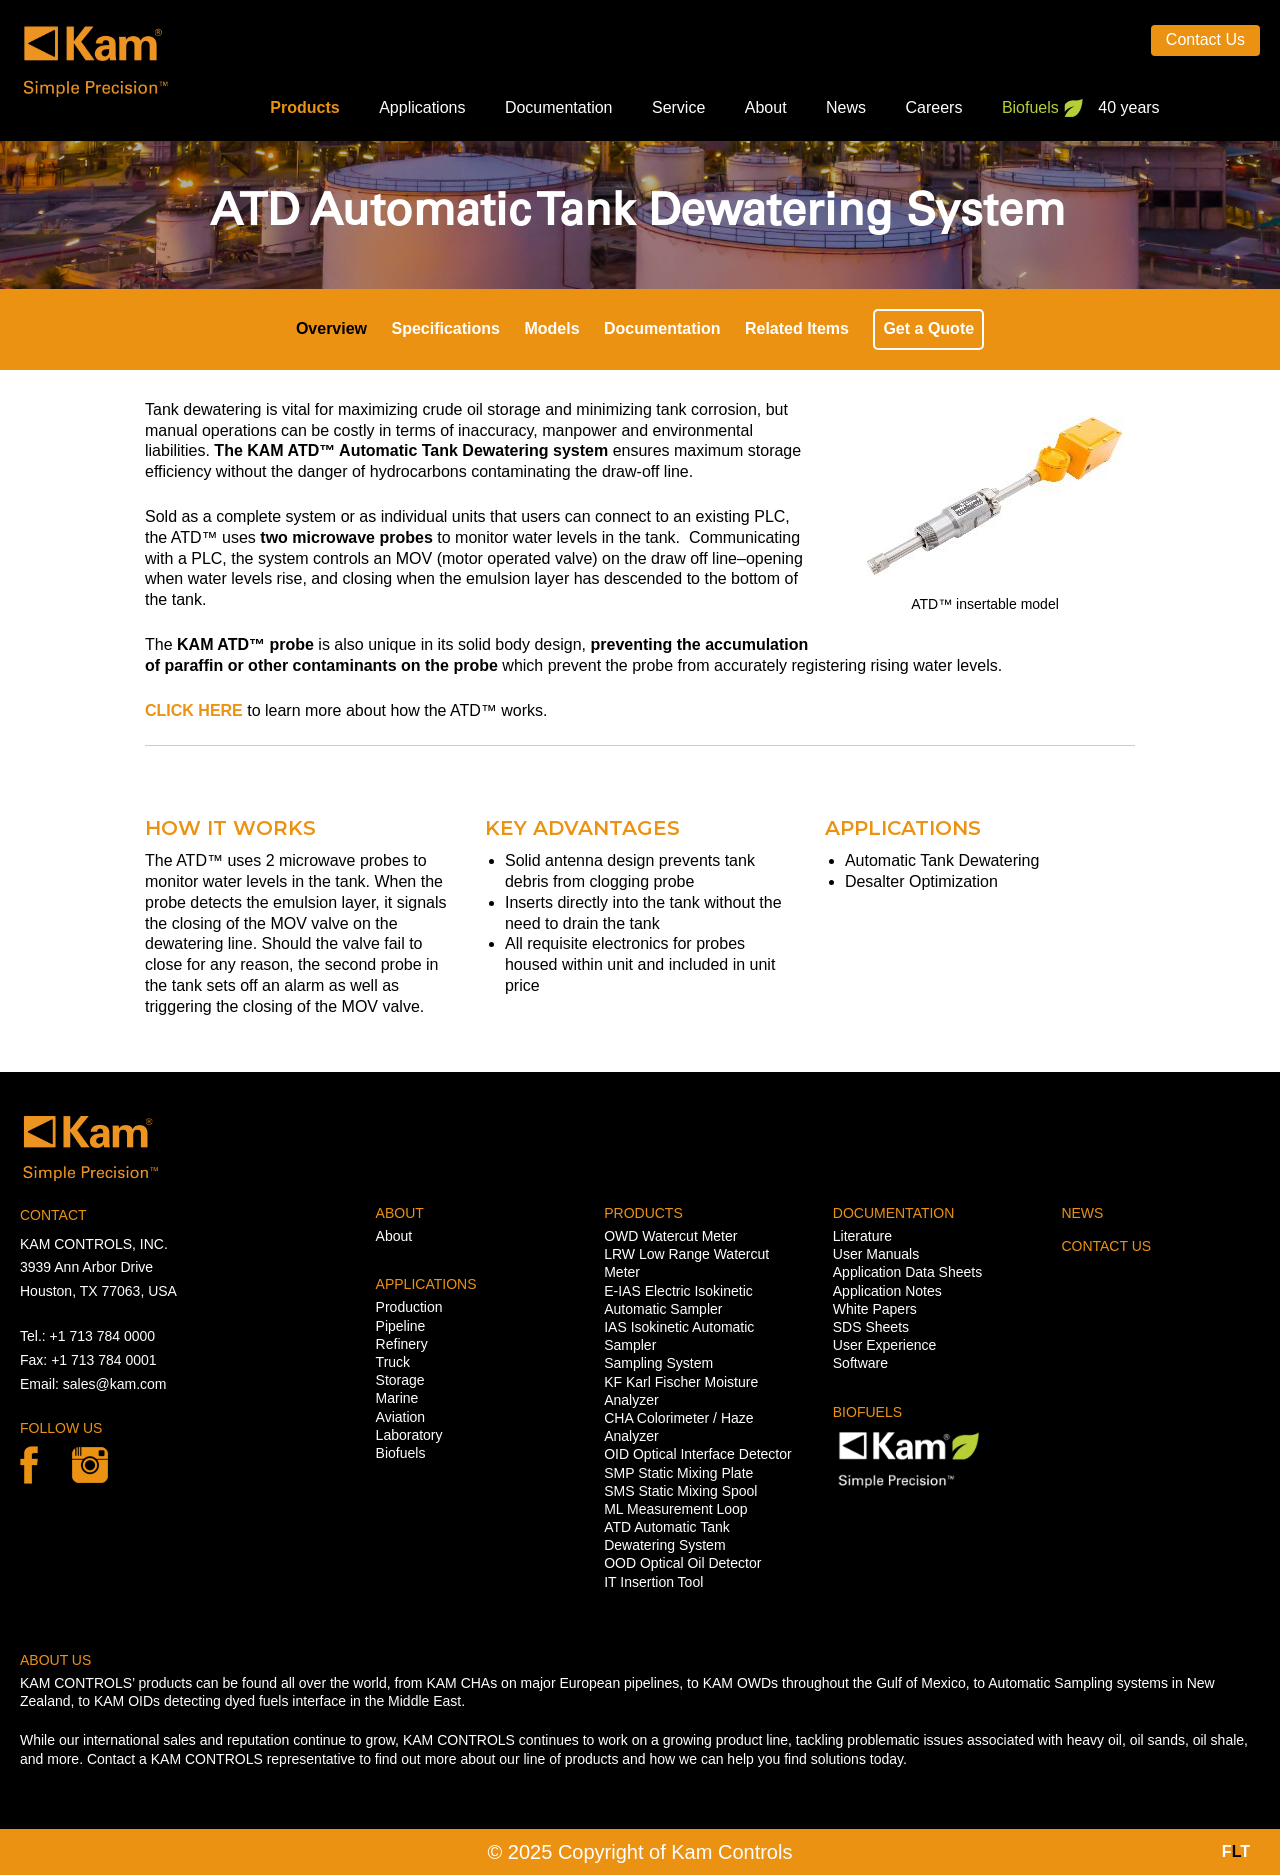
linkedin (90, 1465)
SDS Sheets (871, 1327)
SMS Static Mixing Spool (680, 1491)
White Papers (875, 1309)
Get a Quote (928, 328)
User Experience (885, 1345)
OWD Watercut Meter (670, 1236)
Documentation (559, 107)
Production (409, 1307)
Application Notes (887, 1291)
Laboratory (409, 1435)
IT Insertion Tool (653, 1582)
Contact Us (1205, 39)
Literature (862, 1236)
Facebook (29, 1465)
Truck (393, 1362)
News (846, 107)
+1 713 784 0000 (103, 1336)
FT (1236, 1851)
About (766, 107)
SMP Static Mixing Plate (678, 1473)
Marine (397, 1398)
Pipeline (401, 1326)
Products (304, 107)
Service (678, 107)
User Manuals (876, 1254)
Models (551, 328)
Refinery (402, 1344)
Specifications (446, 328)
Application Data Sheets (907, 1272)
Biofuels (1030, 107)
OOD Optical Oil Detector (682, 1563)
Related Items (797, 328)
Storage (400, 1380)
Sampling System (658, 1363)
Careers (934, 107)
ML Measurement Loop (675, 1509)
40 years (1128, 107)
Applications (422, 107)
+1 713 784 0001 (104, 1360)
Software (860, 1363)
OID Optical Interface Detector (698, 1454)
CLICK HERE (194, 710)
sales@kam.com (115, 1384)
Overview (331, 328)
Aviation (401, 1417)
